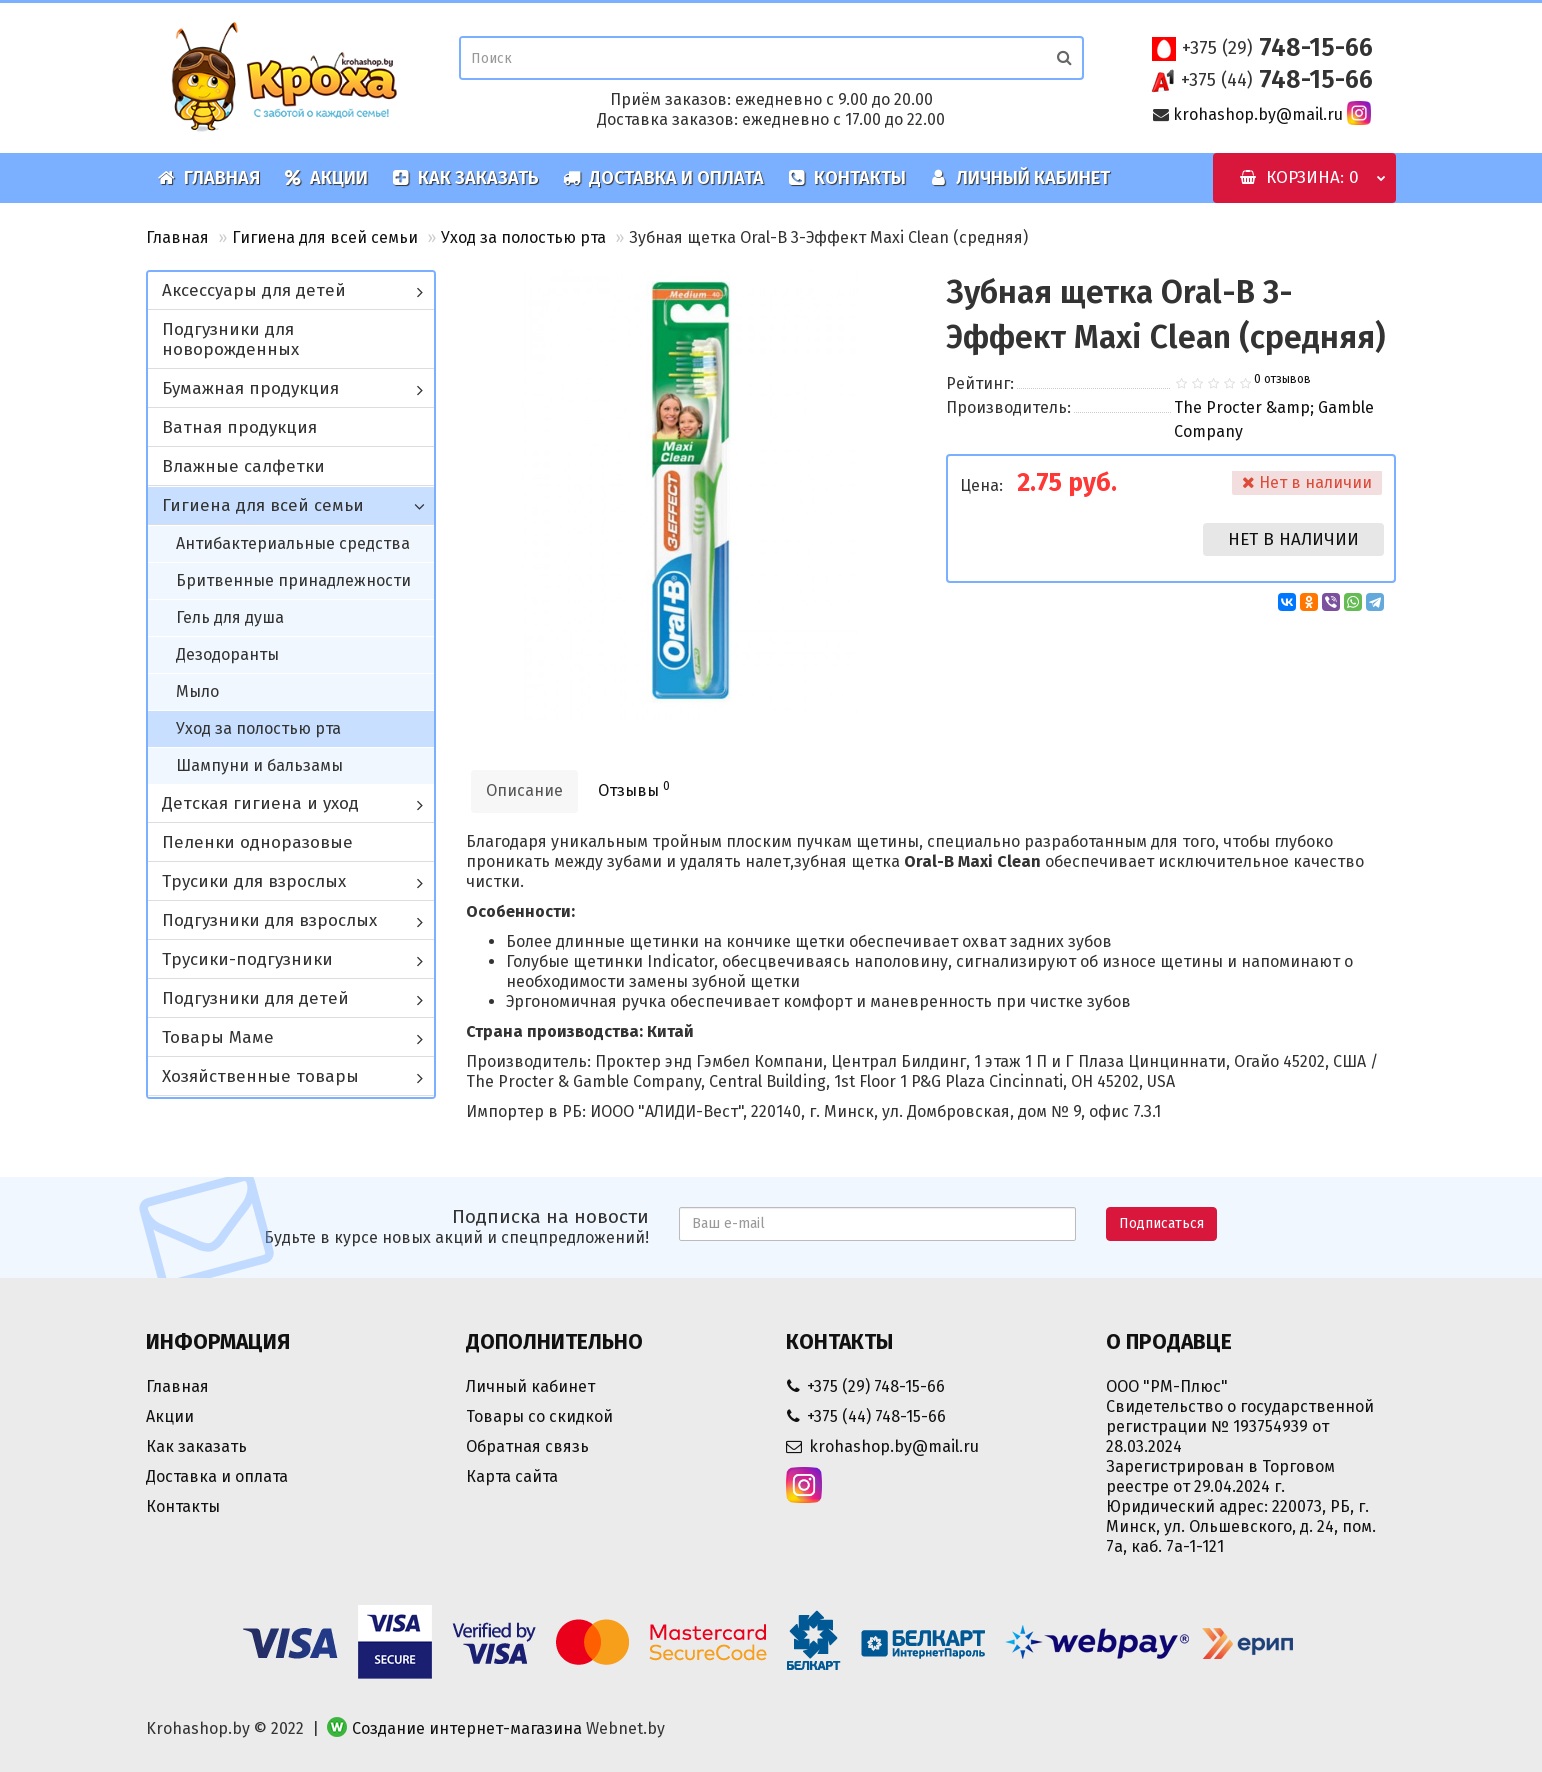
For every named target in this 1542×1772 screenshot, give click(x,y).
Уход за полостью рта (523, 237)
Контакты (847, 178)
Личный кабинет (1020, 178)
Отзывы (634, 789)
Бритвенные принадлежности (293, 580)
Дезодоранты (227, 654)
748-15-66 (1277, 48)
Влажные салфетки (243, 466)
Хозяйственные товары (260, 1076)
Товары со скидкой (539, 1416)
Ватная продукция (239, 427)
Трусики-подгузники (247, 959)
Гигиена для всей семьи (325, 237)
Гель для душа (230, 617)
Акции (326, 178)
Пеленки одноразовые (257, 842)
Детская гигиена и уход (260, 803)
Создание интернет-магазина (467, 1728)
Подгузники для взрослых (269, 920)
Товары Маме (218, 1037)
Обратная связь (527, 1446)
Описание (524, 790)
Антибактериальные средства (293, 543)
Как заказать (465, 178)
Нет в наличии (1293, 539)
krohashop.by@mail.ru (1258, 114)
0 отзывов (1282, 379)
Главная (209, 178)
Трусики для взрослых (254, 881)
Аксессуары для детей (254, 290)
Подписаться (1161, 1223)
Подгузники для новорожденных (230, 339)
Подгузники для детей (255, 998)
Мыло (197, 691)
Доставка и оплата (663, 178)
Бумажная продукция (250, 388)
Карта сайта (512, 1476)
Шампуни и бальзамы (259, 765)
